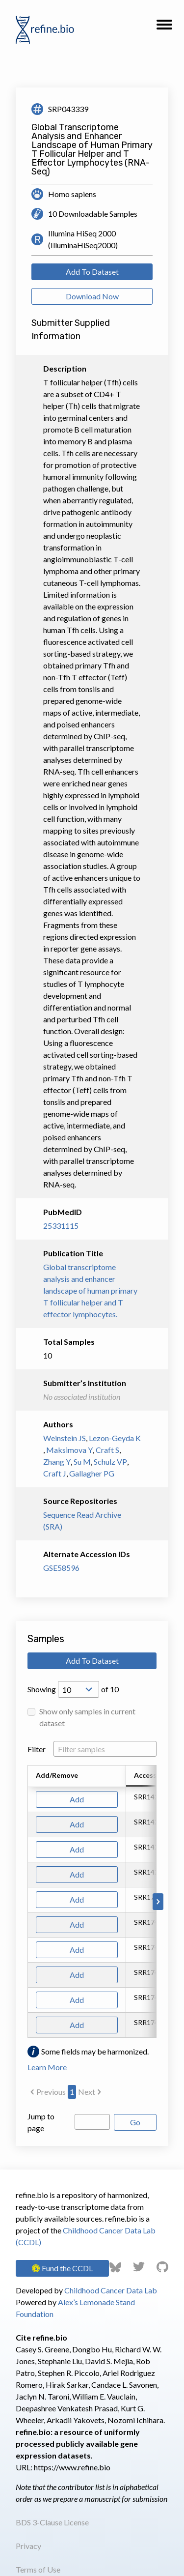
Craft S (107, 1449)
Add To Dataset (92, 271)
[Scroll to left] (26, 1901)
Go (135, 2122)
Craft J (54, 1473)
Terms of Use (38, 2569)
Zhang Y (57, 1461)
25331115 (61, 1225)
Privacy (28, 2545)
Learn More (47, 2067)
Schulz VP (110, 1461)
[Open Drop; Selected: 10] (78, 1689)
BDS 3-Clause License (52, 2522)
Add (77, 1799)
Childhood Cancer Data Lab (110, 2290)
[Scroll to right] (158, 1901)
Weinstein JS (64, 1438)
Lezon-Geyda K (115, 1438)
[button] (164, 27)
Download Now (92, 296)
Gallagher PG (91, 1473)
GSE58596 (61, 1567)
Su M (82, 1461)
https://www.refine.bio (72, 2467)
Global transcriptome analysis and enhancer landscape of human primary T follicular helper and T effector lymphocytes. (90, 1290)
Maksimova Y (69, 1449)
